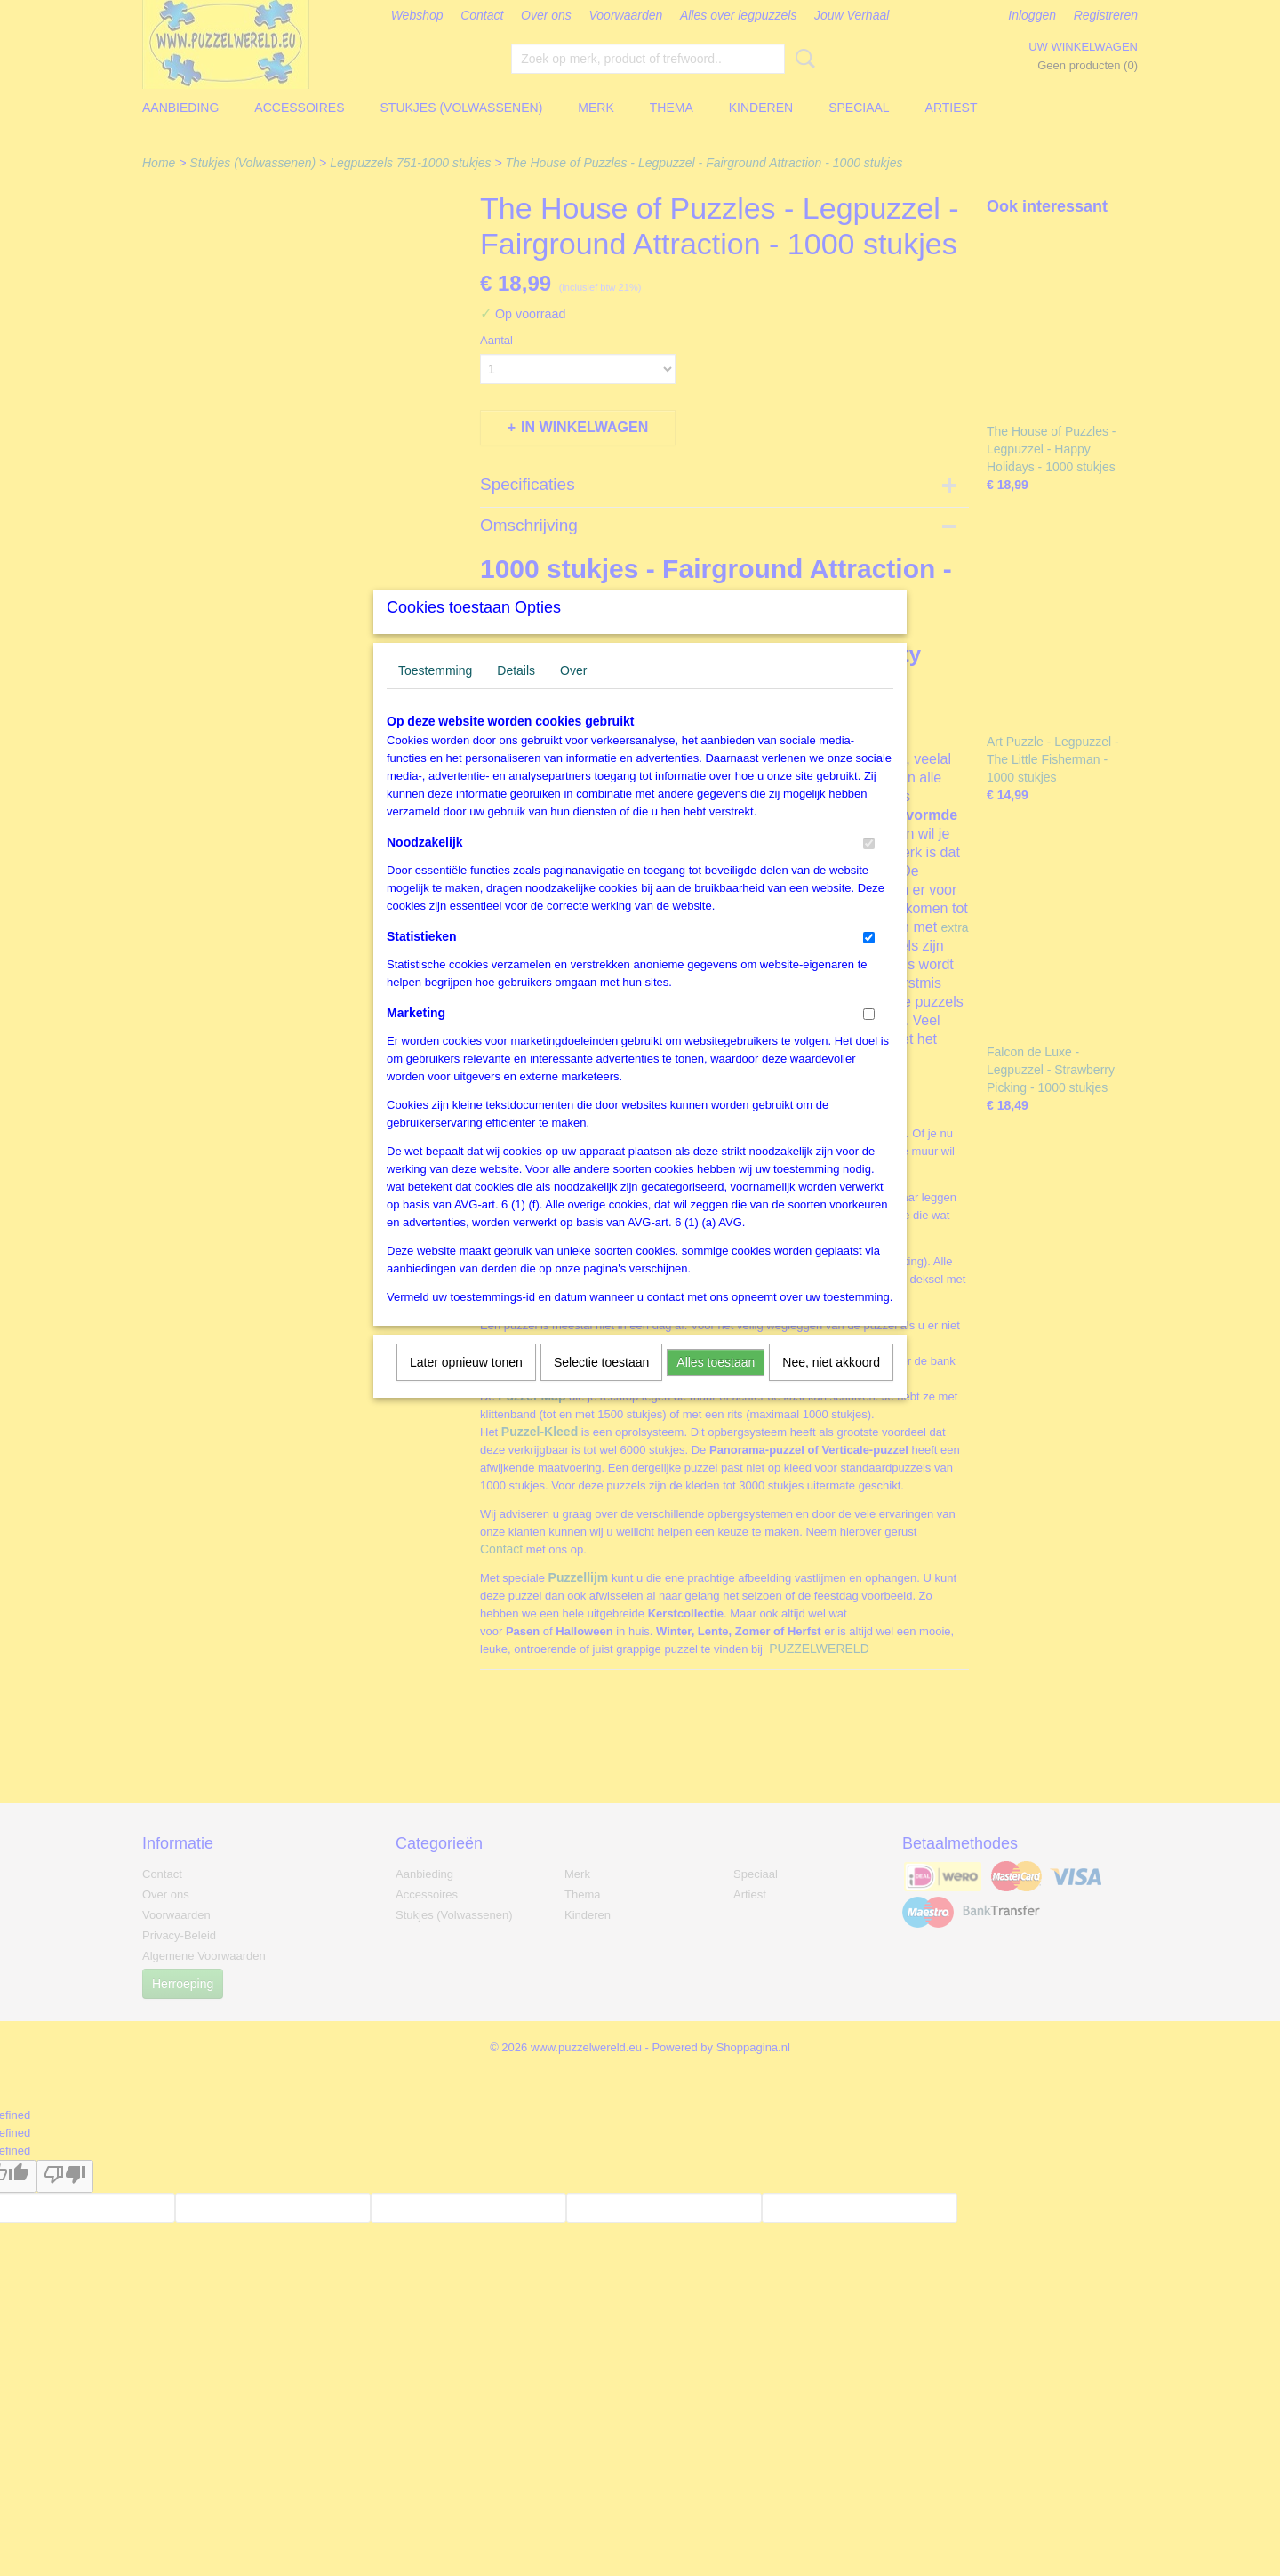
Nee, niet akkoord (831, 1385)
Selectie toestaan (601, 1385)
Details (516, 693)
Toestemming (435, 693)
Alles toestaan (715, 1385)
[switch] (869, 866)
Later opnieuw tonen (466, 1385)
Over (573, 693)
